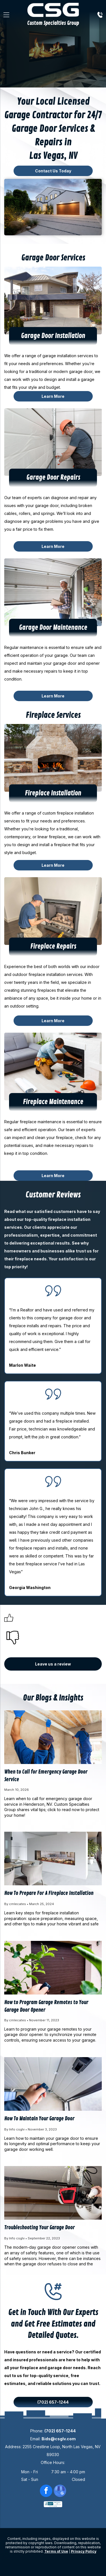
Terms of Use (56, 2551)
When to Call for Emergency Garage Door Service (45, 1776)
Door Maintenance (63, 628)
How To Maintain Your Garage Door (39, 2119)
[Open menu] (6, 15)
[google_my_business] (60, 2491)
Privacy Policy (83, 2551)
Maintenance (66, 1102)
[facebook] (46, 2491)
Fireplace (37, 793)
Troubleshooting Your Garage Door (39, 2227)
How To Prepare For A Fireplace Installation (48, 1893)
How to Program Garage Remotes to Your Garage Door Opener (46, 2006)
